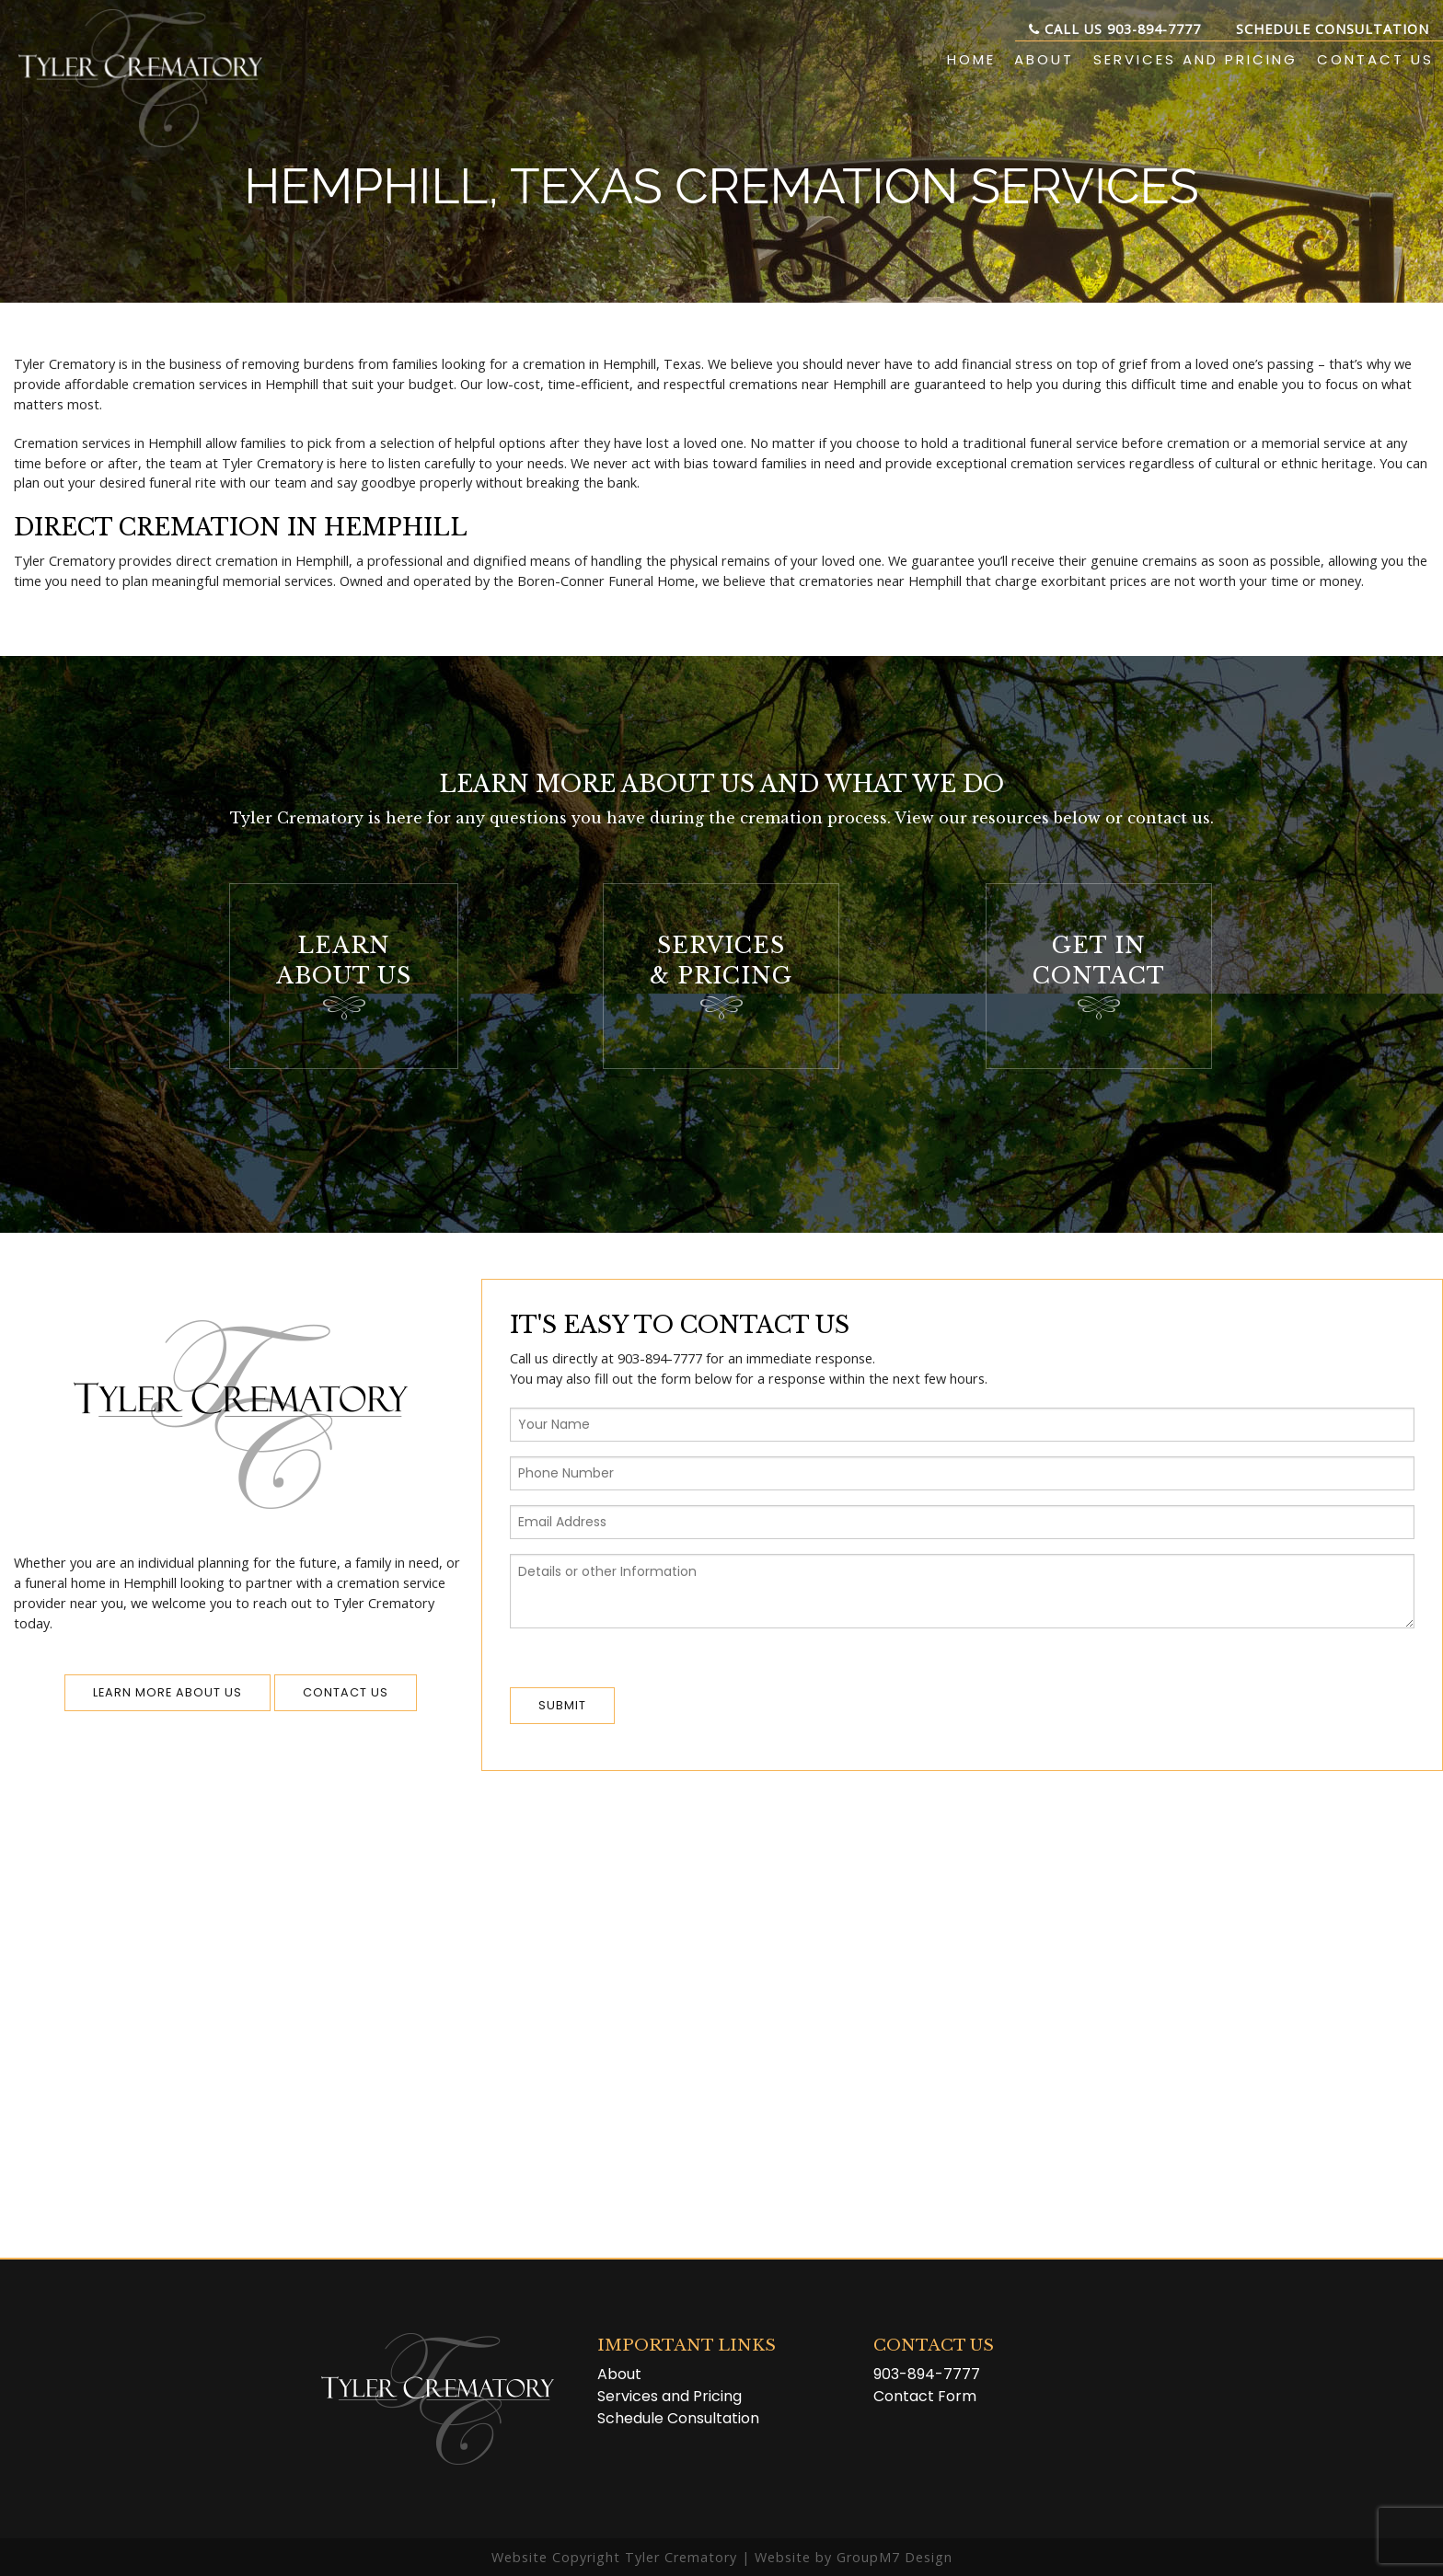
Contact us (345, 1692)
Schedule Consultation (1332, 29)
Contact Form (924, 2396)
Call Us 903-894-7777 (1115, 29)
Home (971, 59)
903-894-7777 (926, 2374)
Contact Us (1375, 59)
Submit (562, 1705)
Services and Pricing (1195, 59)
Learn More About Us (167, 1692)
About (1044, 59)
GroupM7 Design (894, 2557)
